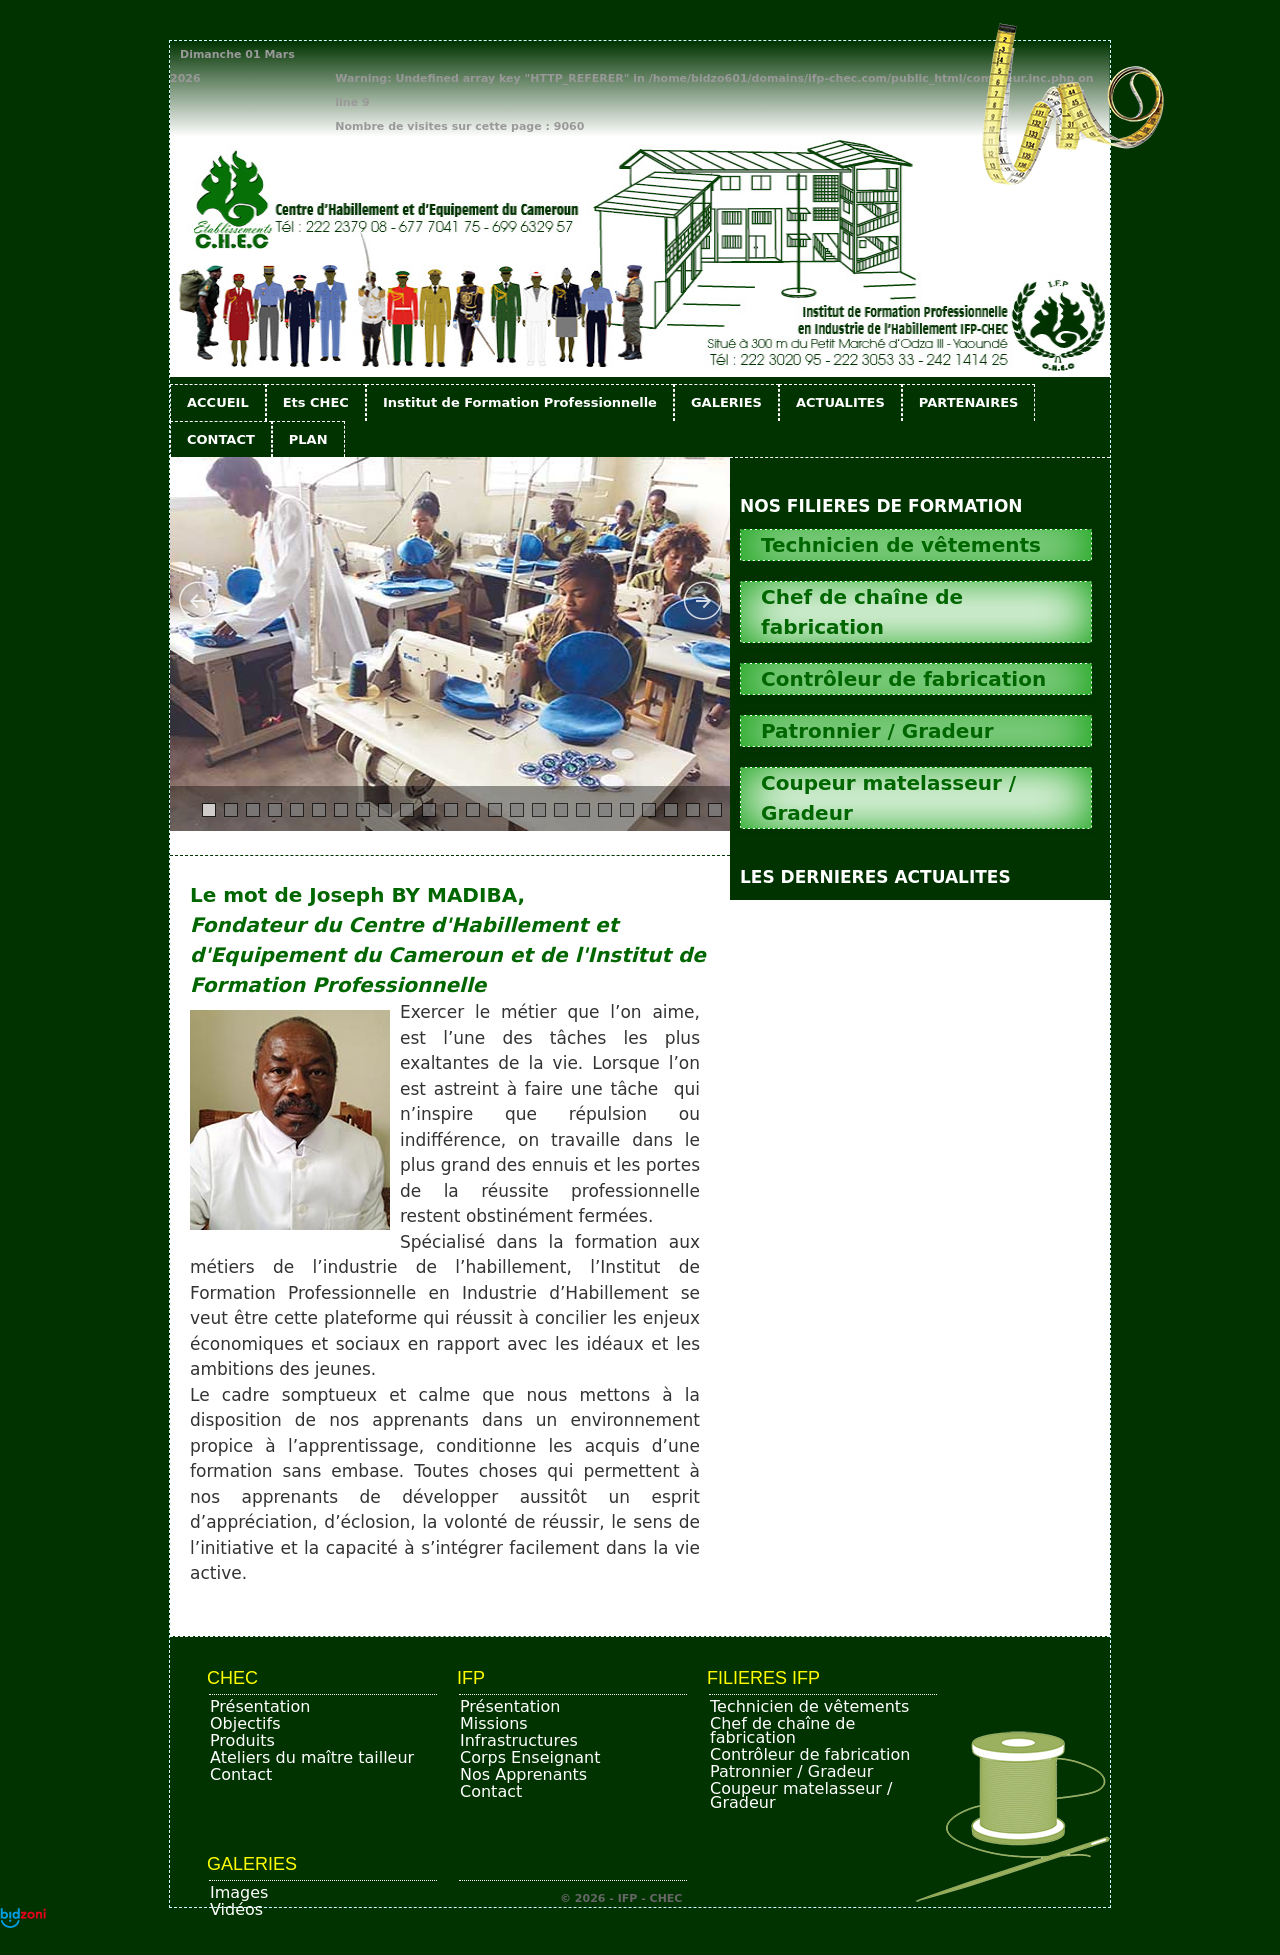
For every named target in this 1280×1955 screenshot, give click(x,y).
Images (239, 1892)
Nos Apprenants (523, 1774)
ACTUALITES (840, 402)
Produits (242, 1740)
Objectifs (245, 1723)
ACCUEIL (218, 402)
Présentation (260, 1706)
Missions (494, 1723)
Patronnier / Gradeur (791, 1771)
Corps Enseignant (530, 1757)
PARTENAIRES (969, 402)
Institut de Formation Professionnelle (520, 402)
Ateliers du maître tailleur (312, 1757)
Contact (241, 1774)
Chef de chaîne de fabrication (782, 1730)
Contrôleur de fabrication (810, 1754)
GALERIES (726, 402)
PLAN (308, 439)
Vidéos (236, 1909)
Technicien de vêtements (809, 1706)
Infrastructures (519, 1740)
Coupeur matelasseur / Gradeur (801, 1795)
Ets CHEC (316, 402)
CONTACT (221, 439)
